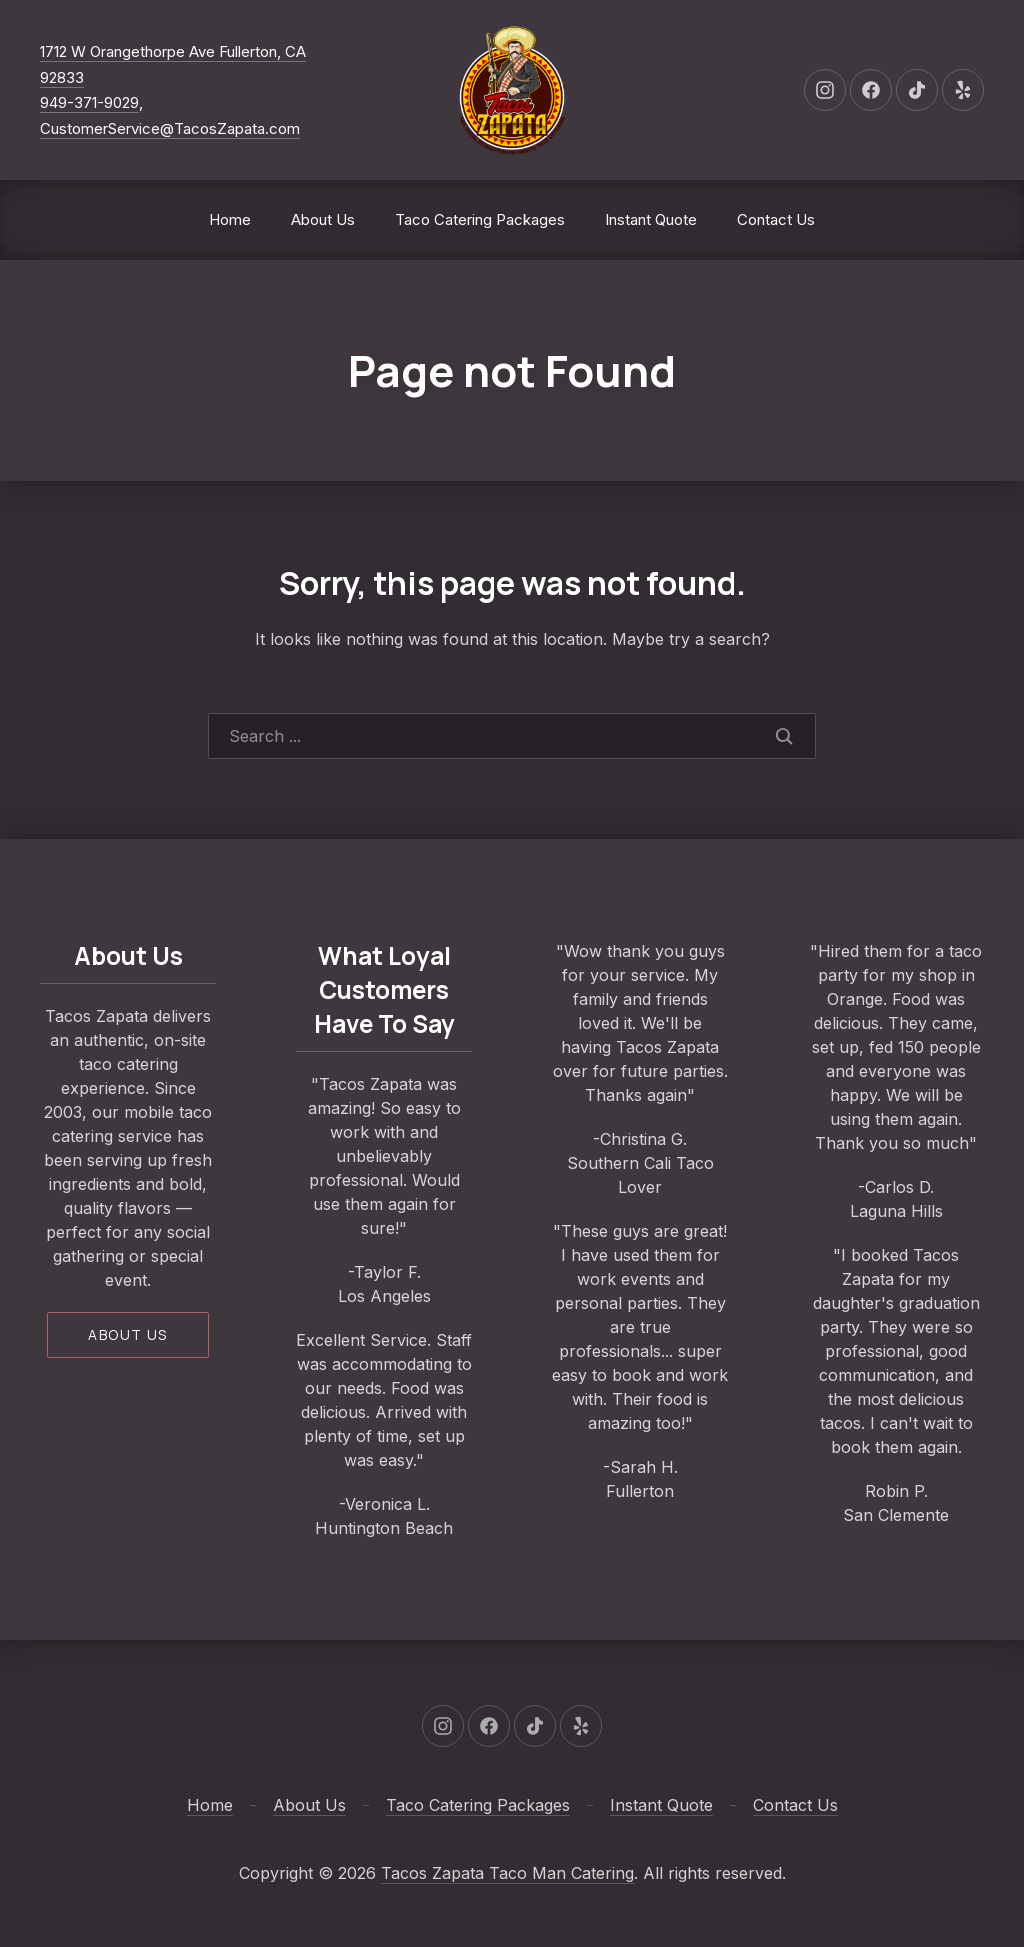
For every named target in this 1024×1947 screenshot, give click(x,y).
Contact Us (776, 219)
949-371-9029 (89, 102)
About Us (323, 219)
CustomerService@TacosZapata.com (170, 128)
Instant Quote (651, 219)
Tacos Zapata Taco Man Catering (507, 1873)
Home (230, 219)
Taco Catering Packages (480, 219)
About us (127, 1334)
